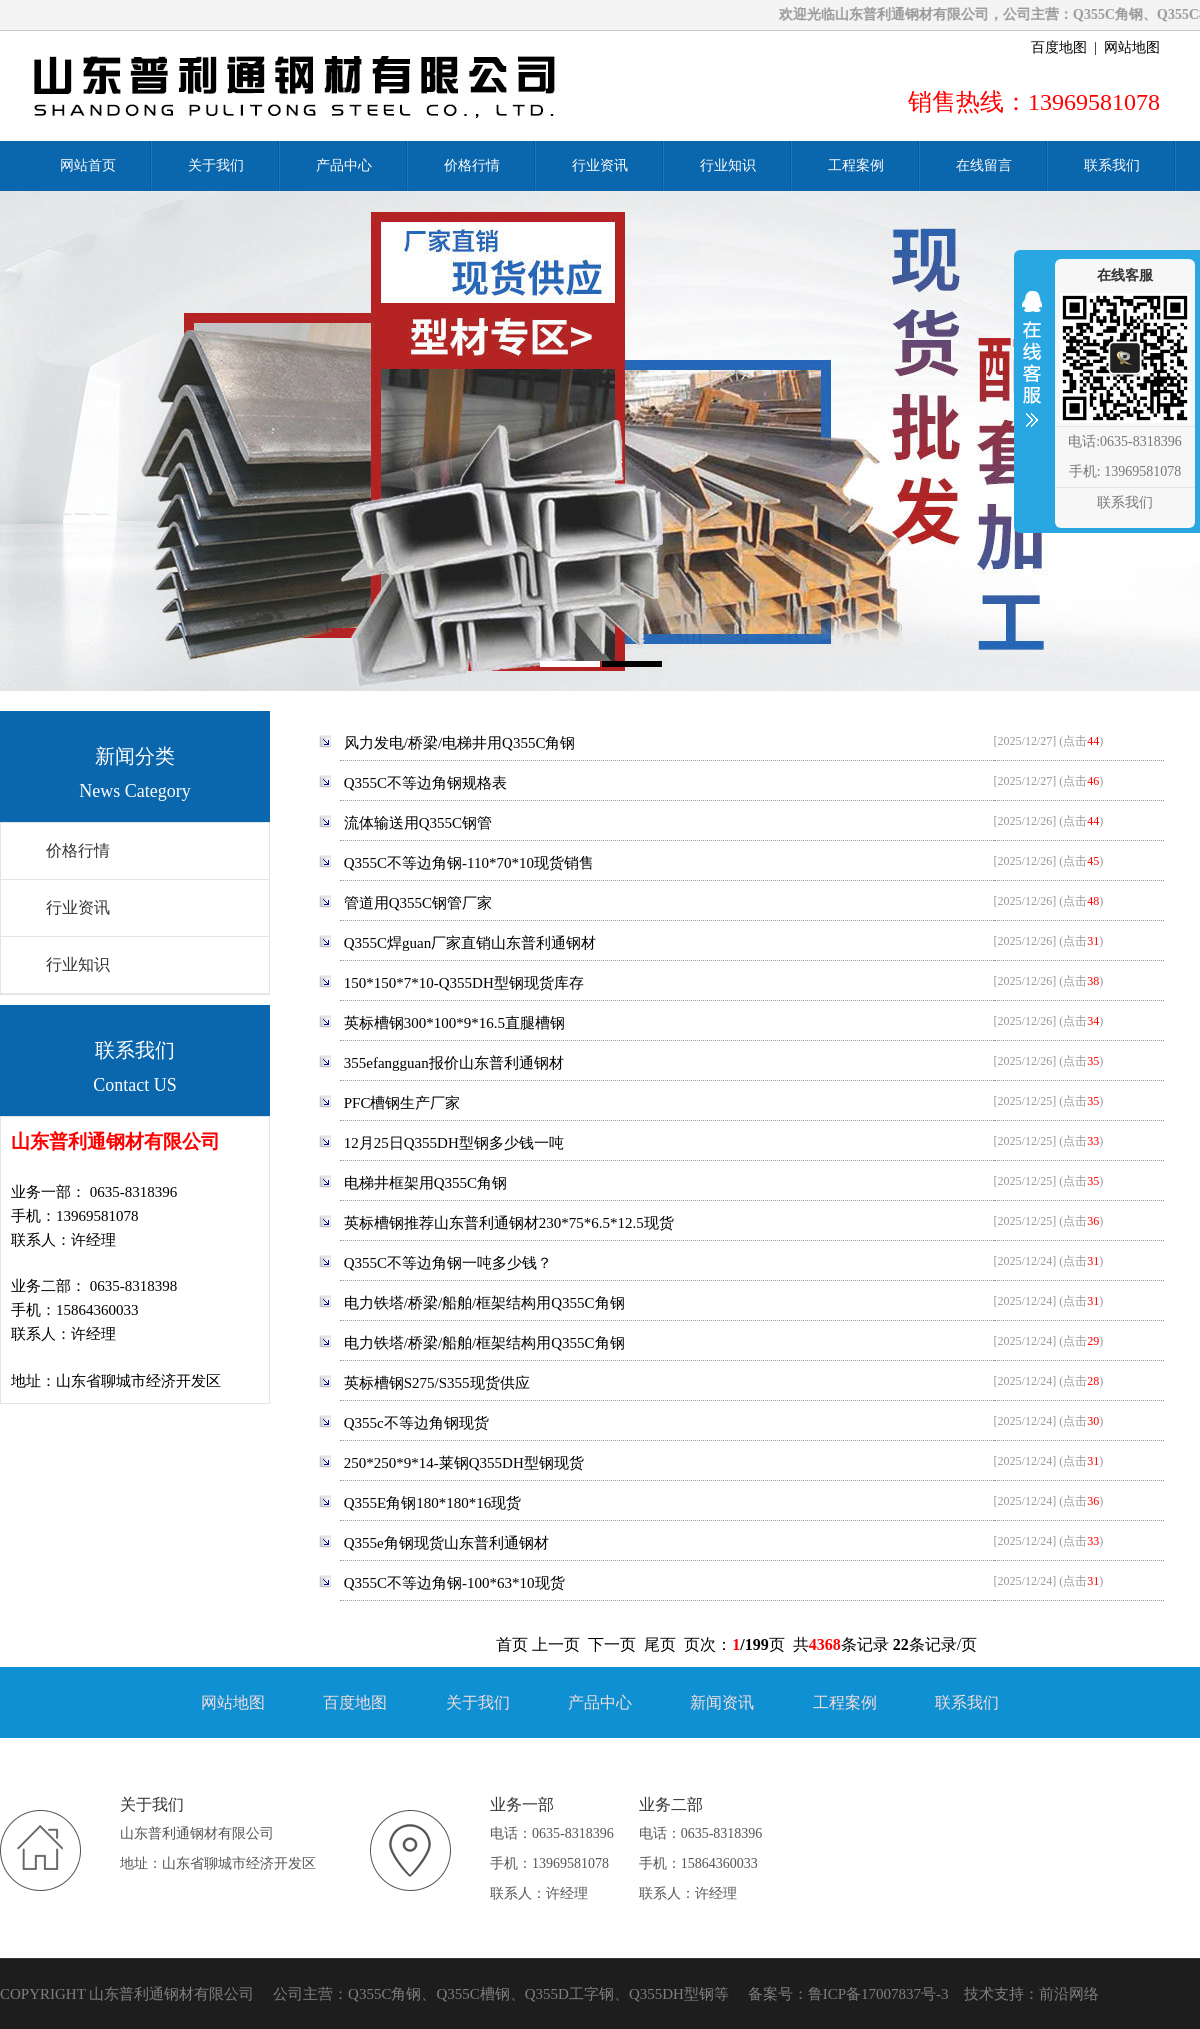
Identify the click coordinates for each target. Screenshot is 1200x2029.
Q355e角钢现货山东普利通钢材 (446, 1543)
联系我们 (967, 1702)
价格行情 (78, 850)
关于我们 (478, 1702)
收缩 (1032, 372)
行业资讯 (78, 907)
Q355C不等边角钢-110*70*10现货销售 (469, 863)
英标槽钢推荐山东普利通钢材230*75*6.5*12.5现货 (509, 1223)
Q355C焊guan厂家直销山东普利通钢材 (470, 943)
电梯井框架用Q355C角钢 (425, 1183)
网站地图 (1132, 47)
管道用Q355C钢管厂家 (418, 903)
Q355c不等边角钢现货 (416, 1423)
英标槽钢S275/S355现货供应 (437, 1383)
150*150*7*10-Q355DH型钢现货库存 (464, 983)
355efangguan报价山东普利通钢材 (454, 1063)
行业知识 (78, 964)
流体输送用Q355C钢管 (418, 823)
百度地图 (1059, 47)
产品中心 (600, 1702)
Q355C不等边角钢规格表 (425, 783)
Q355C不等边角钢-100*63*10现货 (454, 1583)
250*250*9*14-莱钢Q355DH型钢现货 (464, 1463)
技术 (979, 1994)
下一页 (612, 1644)
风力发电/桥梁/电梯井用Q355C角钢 (460, 743)
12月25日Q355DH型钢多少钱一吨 (454, 1143)
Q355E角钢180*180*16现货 (433, 1503)
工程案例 (845, 1702)
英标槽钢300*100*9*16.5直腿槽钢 (454, 1023)
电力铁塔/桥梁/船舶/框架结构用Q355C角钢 (484, 1303)
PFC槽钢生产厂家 (402, 1103)
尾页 (660, 1644)
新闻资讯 (722, 1702)
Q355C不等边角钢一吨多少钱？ (448, 1263)
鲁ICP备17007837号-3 (878, 1994)
